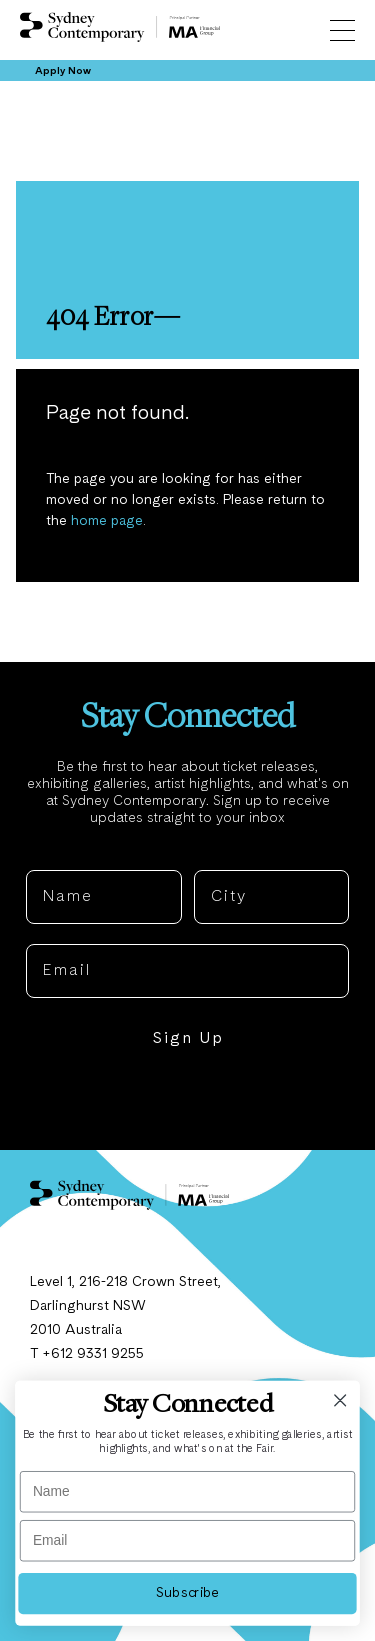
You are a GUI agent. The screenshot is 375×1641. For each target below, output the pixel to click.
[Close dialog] (340, 1400)
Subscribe (187, 1593)
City (212, 854)
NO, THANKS (187, 1100)
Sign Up (188, 1039)
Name (51, 854)
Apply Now (63, 71)
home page (107, 521)
